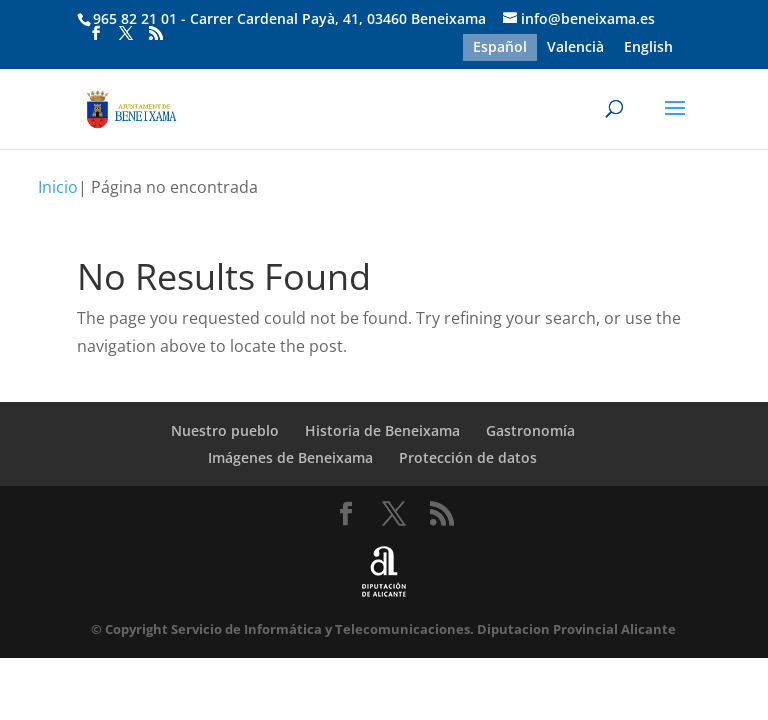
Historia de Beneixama (382, 430)
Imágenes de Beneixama (290, 457)
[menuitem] (500, 47)
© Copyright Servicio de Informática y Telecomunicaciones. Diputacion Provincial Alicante (383, 629)
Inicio (58, 187)
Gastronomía (530, 430)
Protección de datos (468, 457)
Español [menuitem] (500, 47)
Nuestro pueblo (225, 430)
